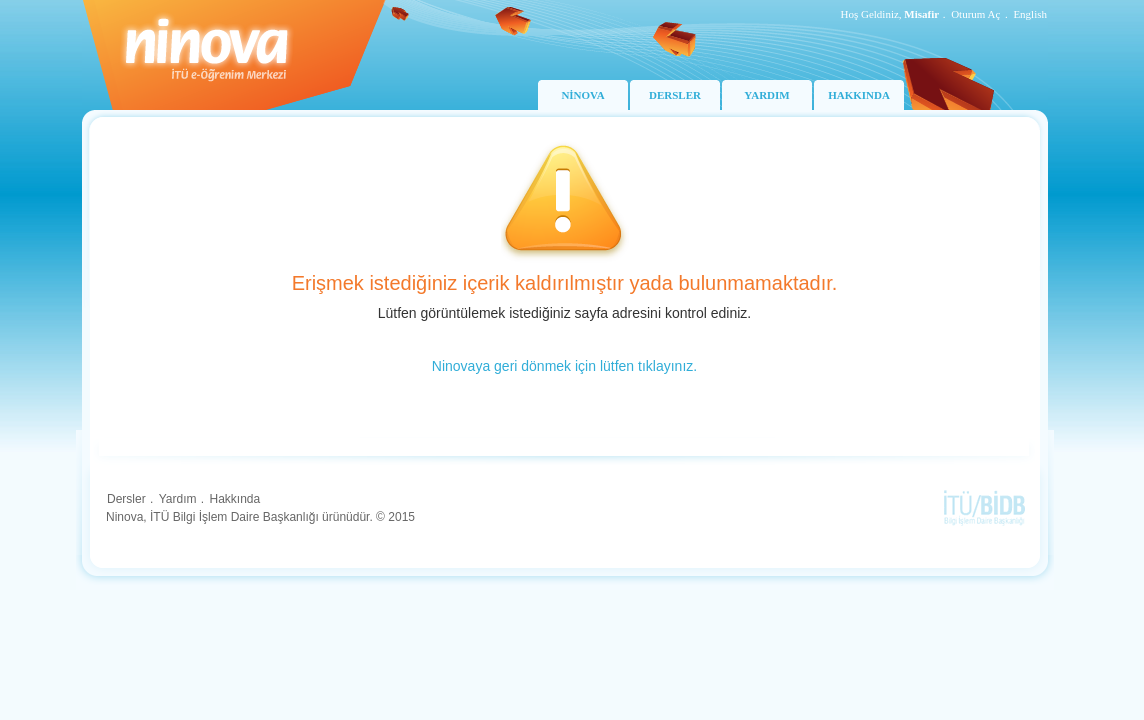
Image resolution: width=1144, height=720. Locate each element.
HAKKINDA (859, 95)
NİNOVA (582, 95)
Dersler (126, 499)
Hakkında (234, 499)
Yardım (178, 499)
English (1030, 14)
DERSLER (675, 95)
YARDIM (766, 95)
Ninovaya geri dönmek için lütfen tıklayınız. (564, 366)
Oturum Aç (975, 14)
